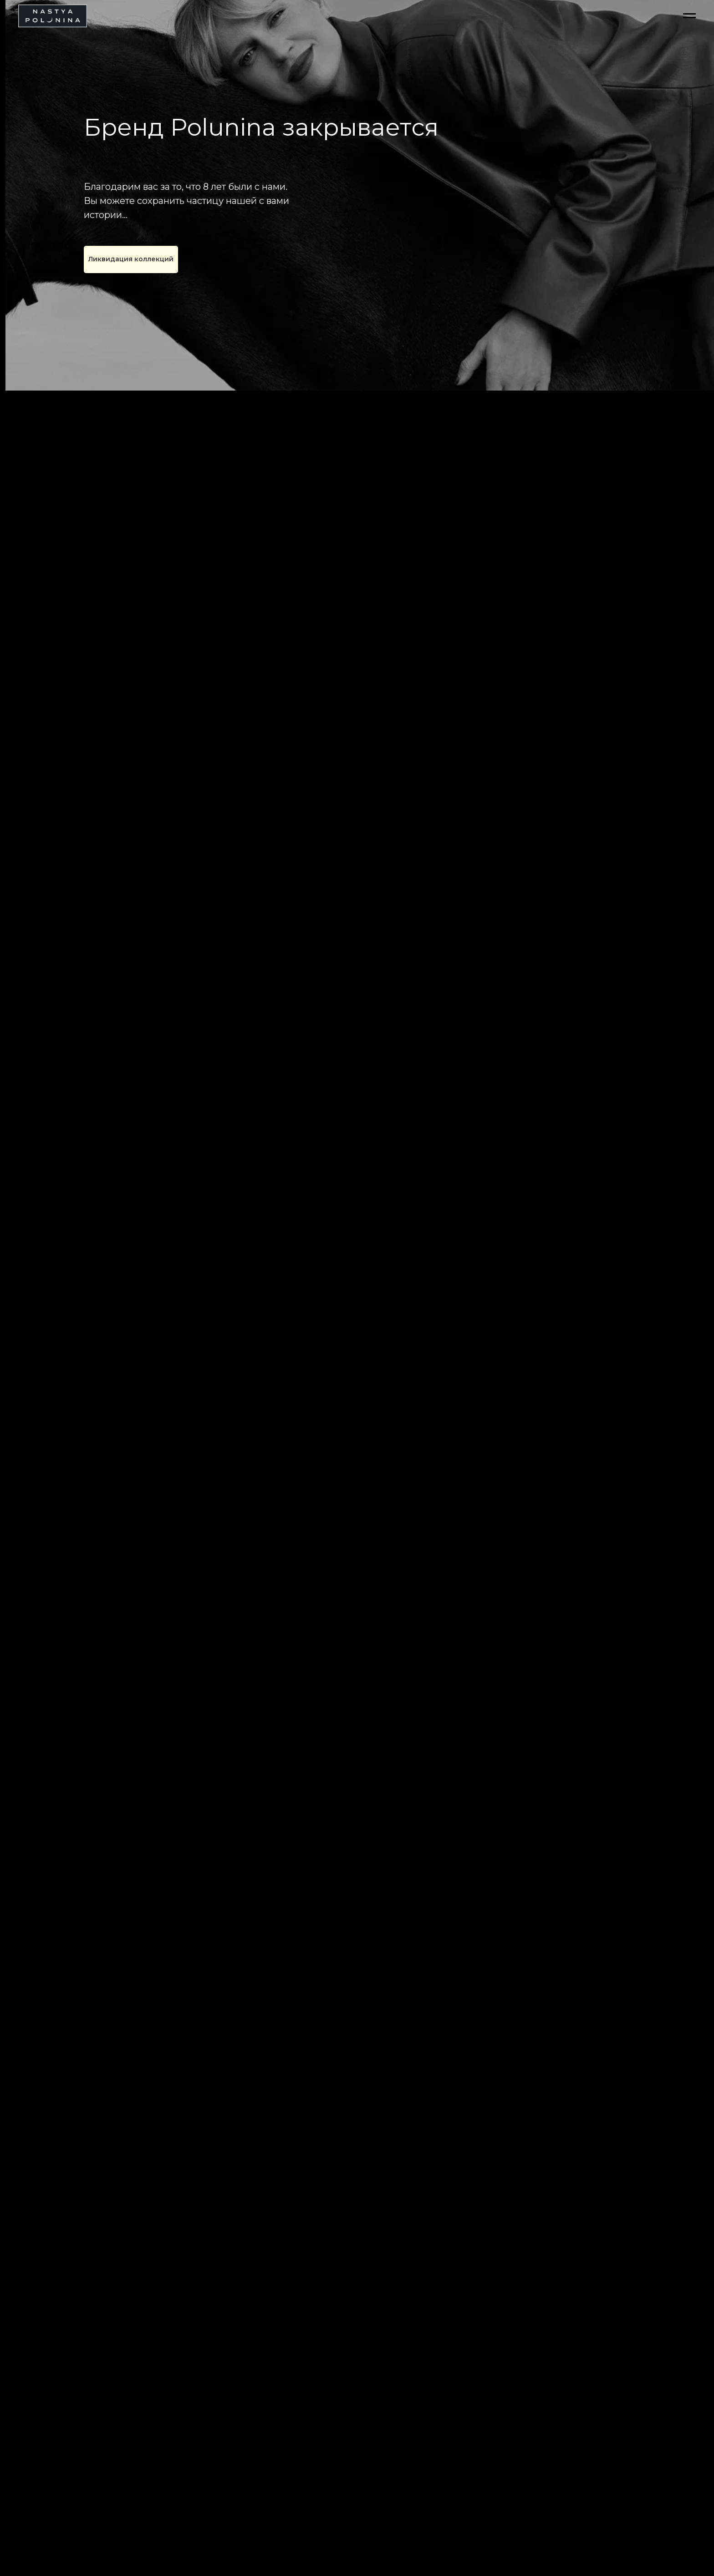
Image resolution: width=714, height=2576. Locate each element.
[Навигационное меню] (689, 16)
